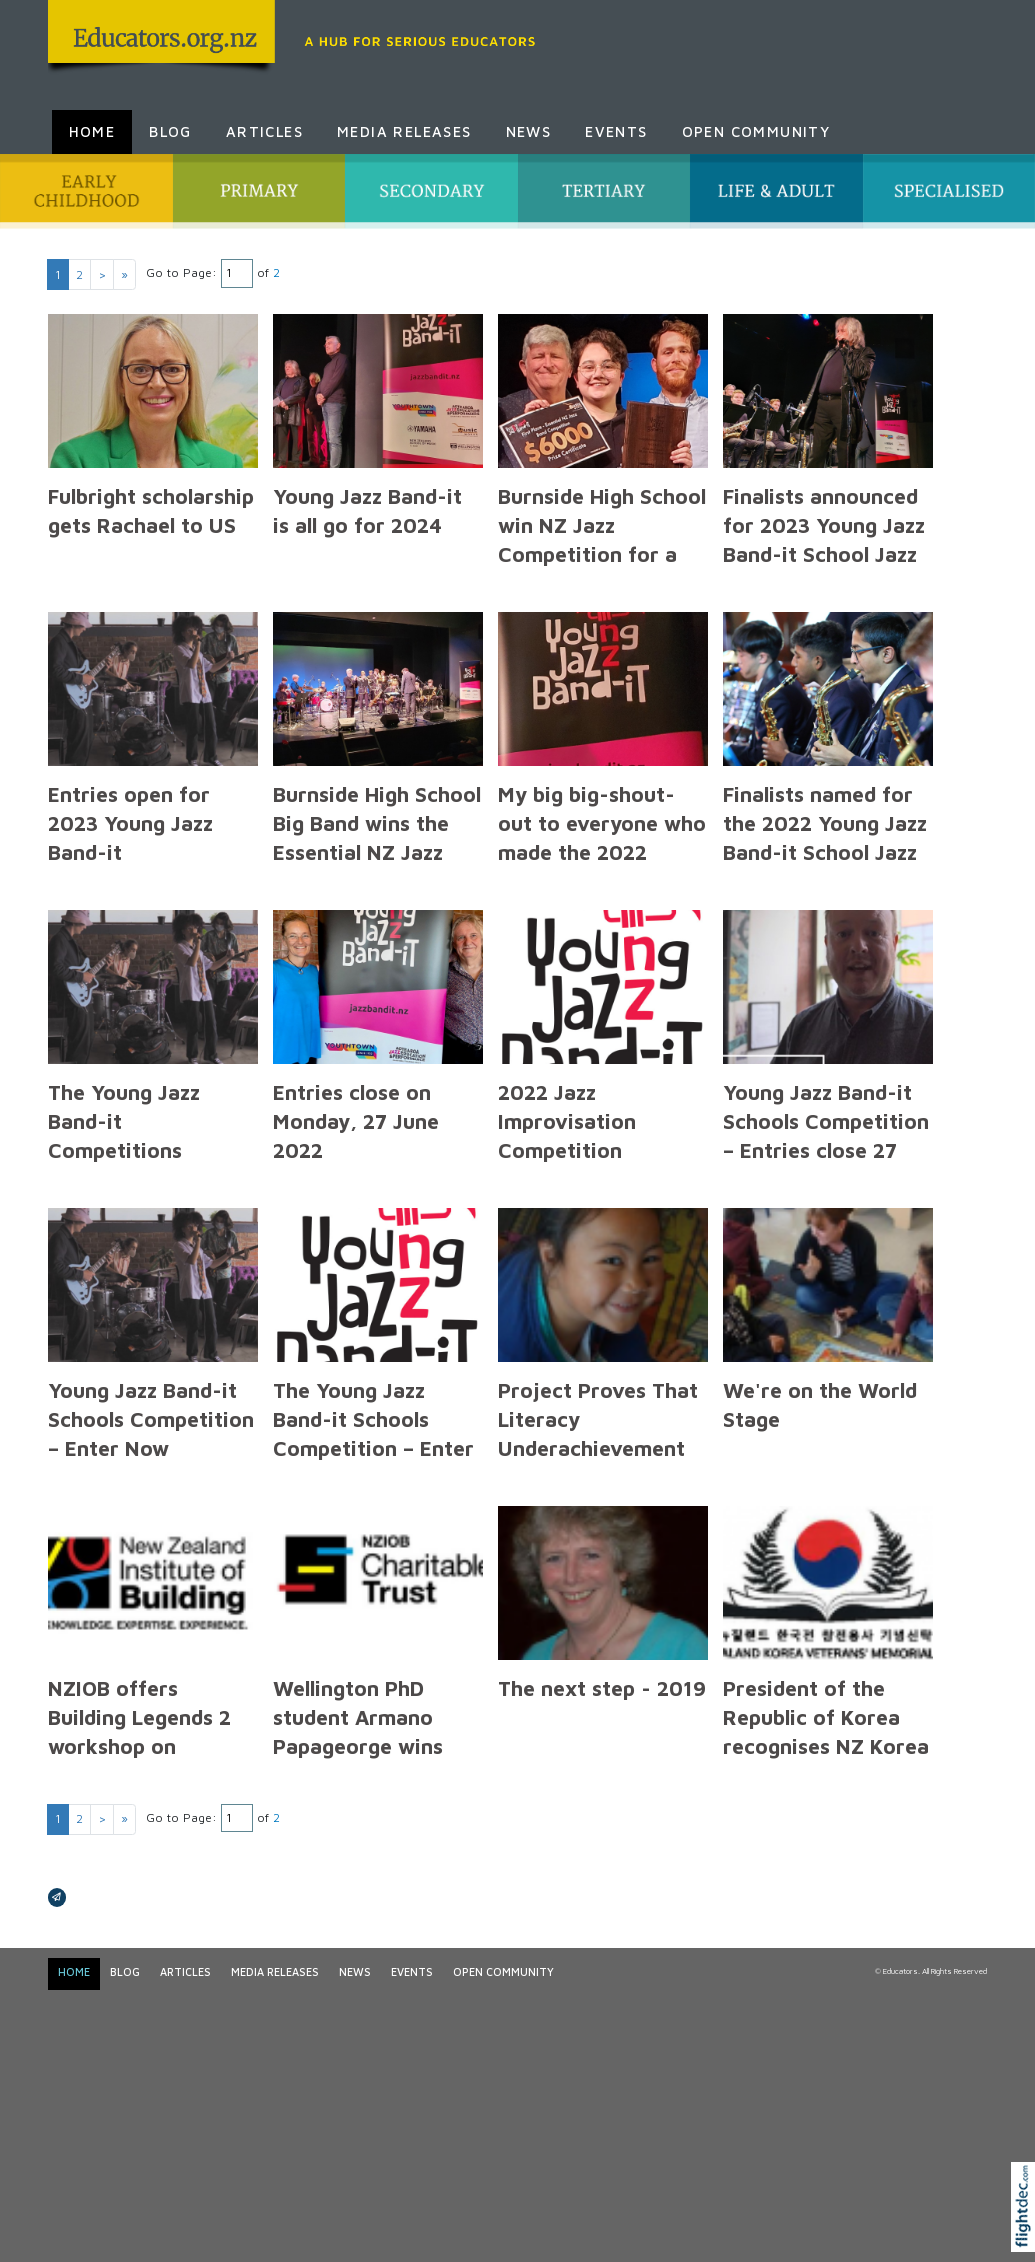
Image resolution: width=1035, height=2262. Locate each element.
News (529, 131)
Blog (170, 131)
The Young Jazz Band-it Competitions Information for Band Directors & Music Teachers (132, 1165)
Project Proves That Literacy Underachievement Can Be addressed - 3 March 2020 (603, 1448)
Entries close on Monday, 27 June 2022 (356, 1121)
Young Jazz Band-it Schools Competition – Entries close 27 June (826, 1135)
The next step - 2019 (602, 1688)
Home (92, 131)
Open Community (756, 131)
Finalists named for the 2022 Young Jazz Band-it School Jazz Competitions (825, 837)
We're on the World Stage (820, 1404)
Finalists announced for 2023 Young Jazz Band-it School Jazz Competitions (824, 539)
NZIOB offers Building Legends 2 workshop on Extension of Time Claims (139, 1746)
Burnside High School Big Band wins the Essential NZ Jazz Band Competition (377, 837)
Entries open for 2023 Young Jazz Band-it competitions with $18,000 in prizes (138, 852)
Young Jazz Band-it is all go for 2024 (367, 510)
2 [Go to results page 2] (79, 274)
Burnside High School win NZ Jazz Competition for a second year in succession (602, 554)
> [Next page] (102, 274)
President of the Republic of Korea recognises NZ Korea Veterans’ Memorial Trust (826, 1746)
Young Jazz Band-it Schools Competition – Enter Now (151, 1419)
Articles (264, 131)
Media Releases (404, 131)
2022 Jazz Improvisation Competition (567, 1121)
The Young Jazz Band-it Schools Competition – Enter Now (373, 1433)
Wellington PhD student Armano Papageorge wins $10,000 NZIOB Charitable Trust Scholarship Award (364, 1761)
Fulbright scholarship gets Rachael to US (151, 510)
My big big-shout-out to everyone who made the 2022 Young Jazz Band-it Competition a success (602, 867)
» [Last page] (124, 274)
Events (616, 131)
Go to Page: (181, 272)
